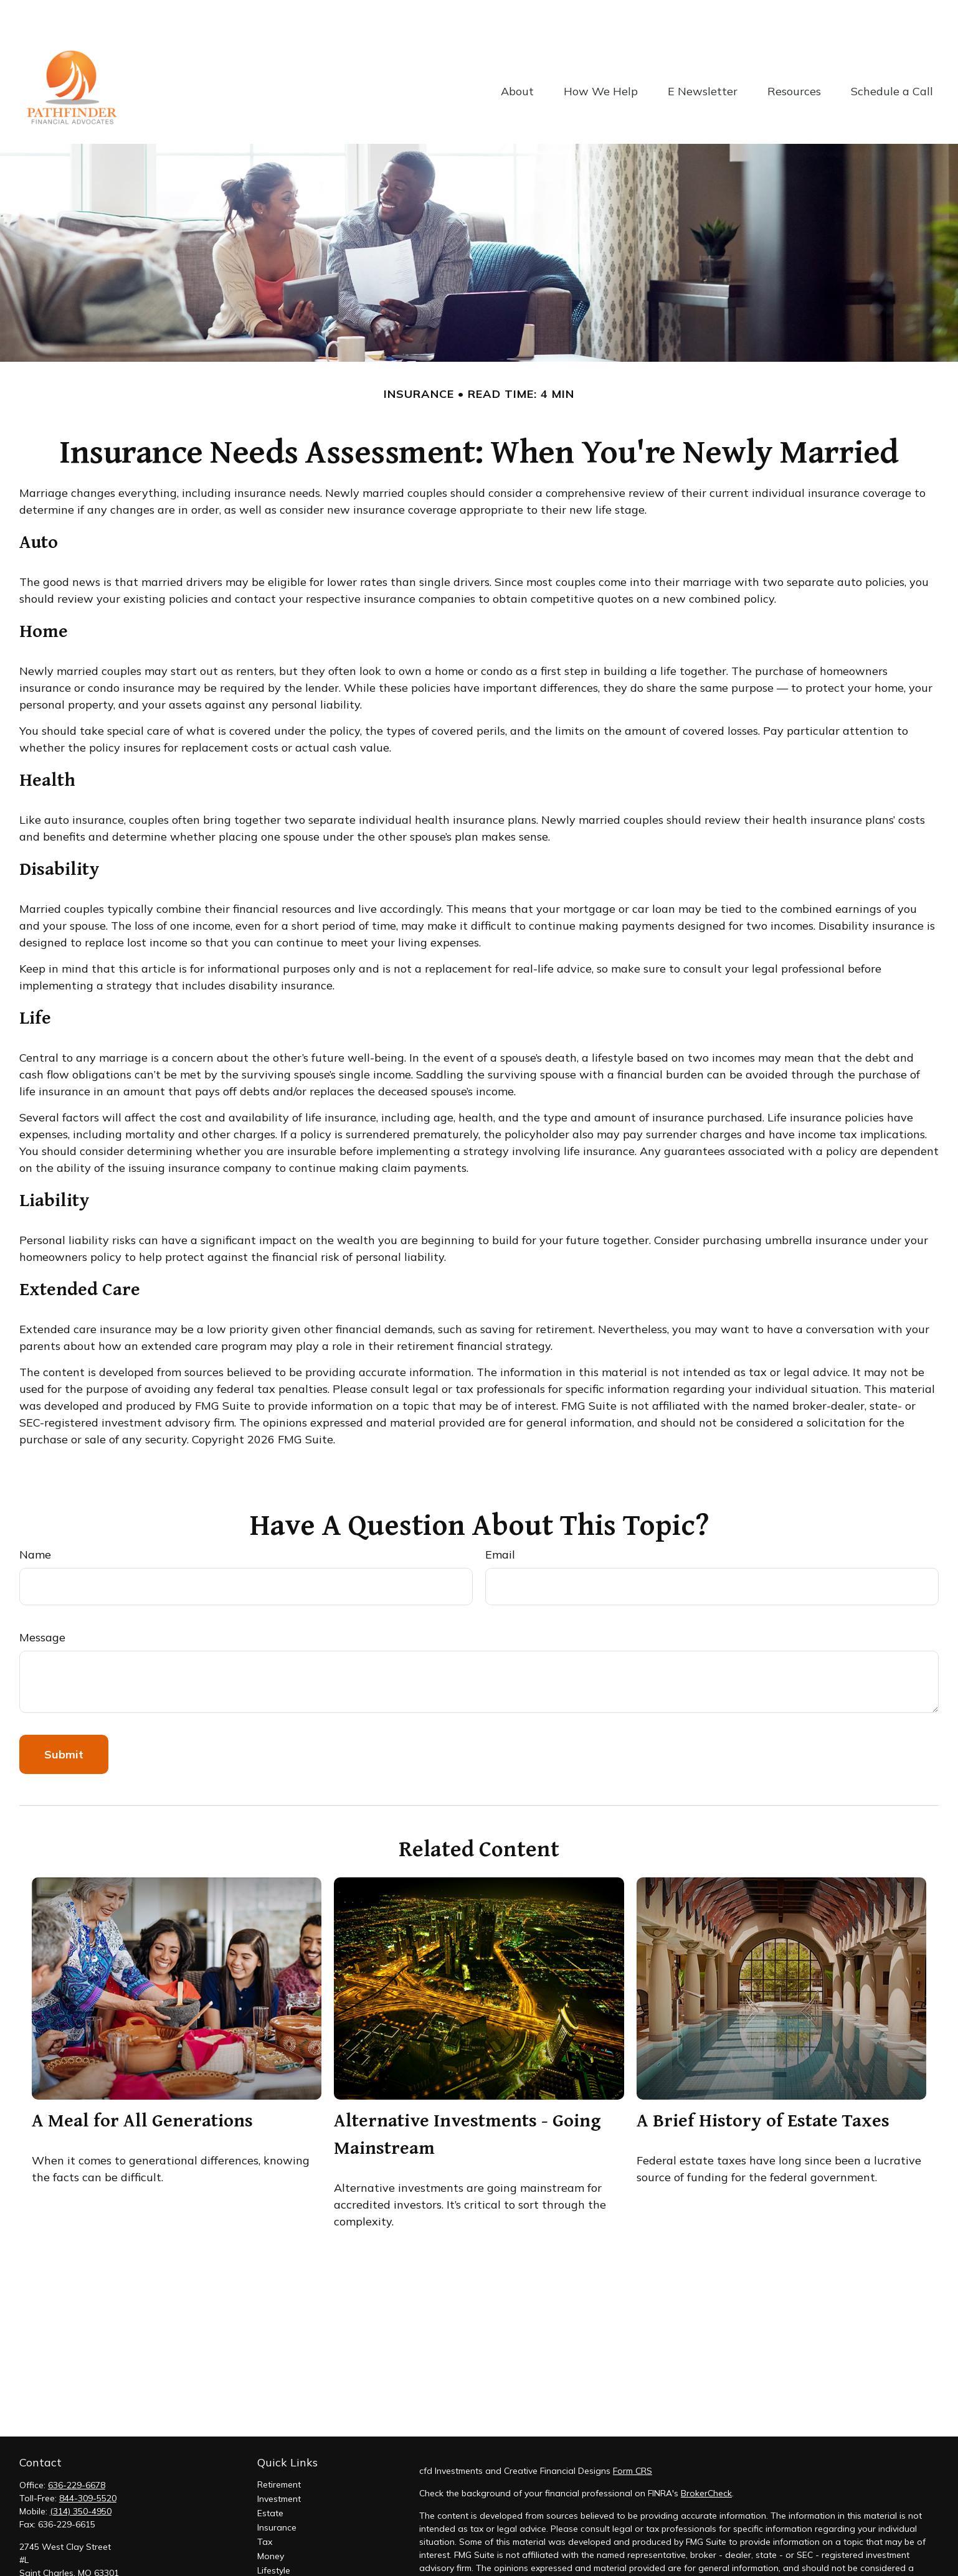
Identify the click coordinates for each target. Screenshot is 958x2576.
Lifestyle (273, 2533)
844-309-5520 (87, 2460)
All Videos (277, 2561)
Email (500, 1517)
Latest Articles (286, 2547)
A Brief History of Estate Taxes (763, 2082)
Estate (270, 2475)
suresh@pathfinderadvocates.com (89, 2557)
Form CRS (632, 2433)
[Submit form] (63, 1717)
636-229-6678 (76, 2447)
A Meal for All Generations (142, 2082)
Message (42, 1600)
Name (35, 1517)
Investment (279, 2461)
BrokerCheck (706, 2455)
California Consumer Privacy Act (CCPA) (837, 2566)
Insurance (276, 2490)
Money (270, 2518)
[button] (517, 53)
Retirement (279, 2447)
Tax (264, 2504)
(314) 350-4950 (80, 2473)
